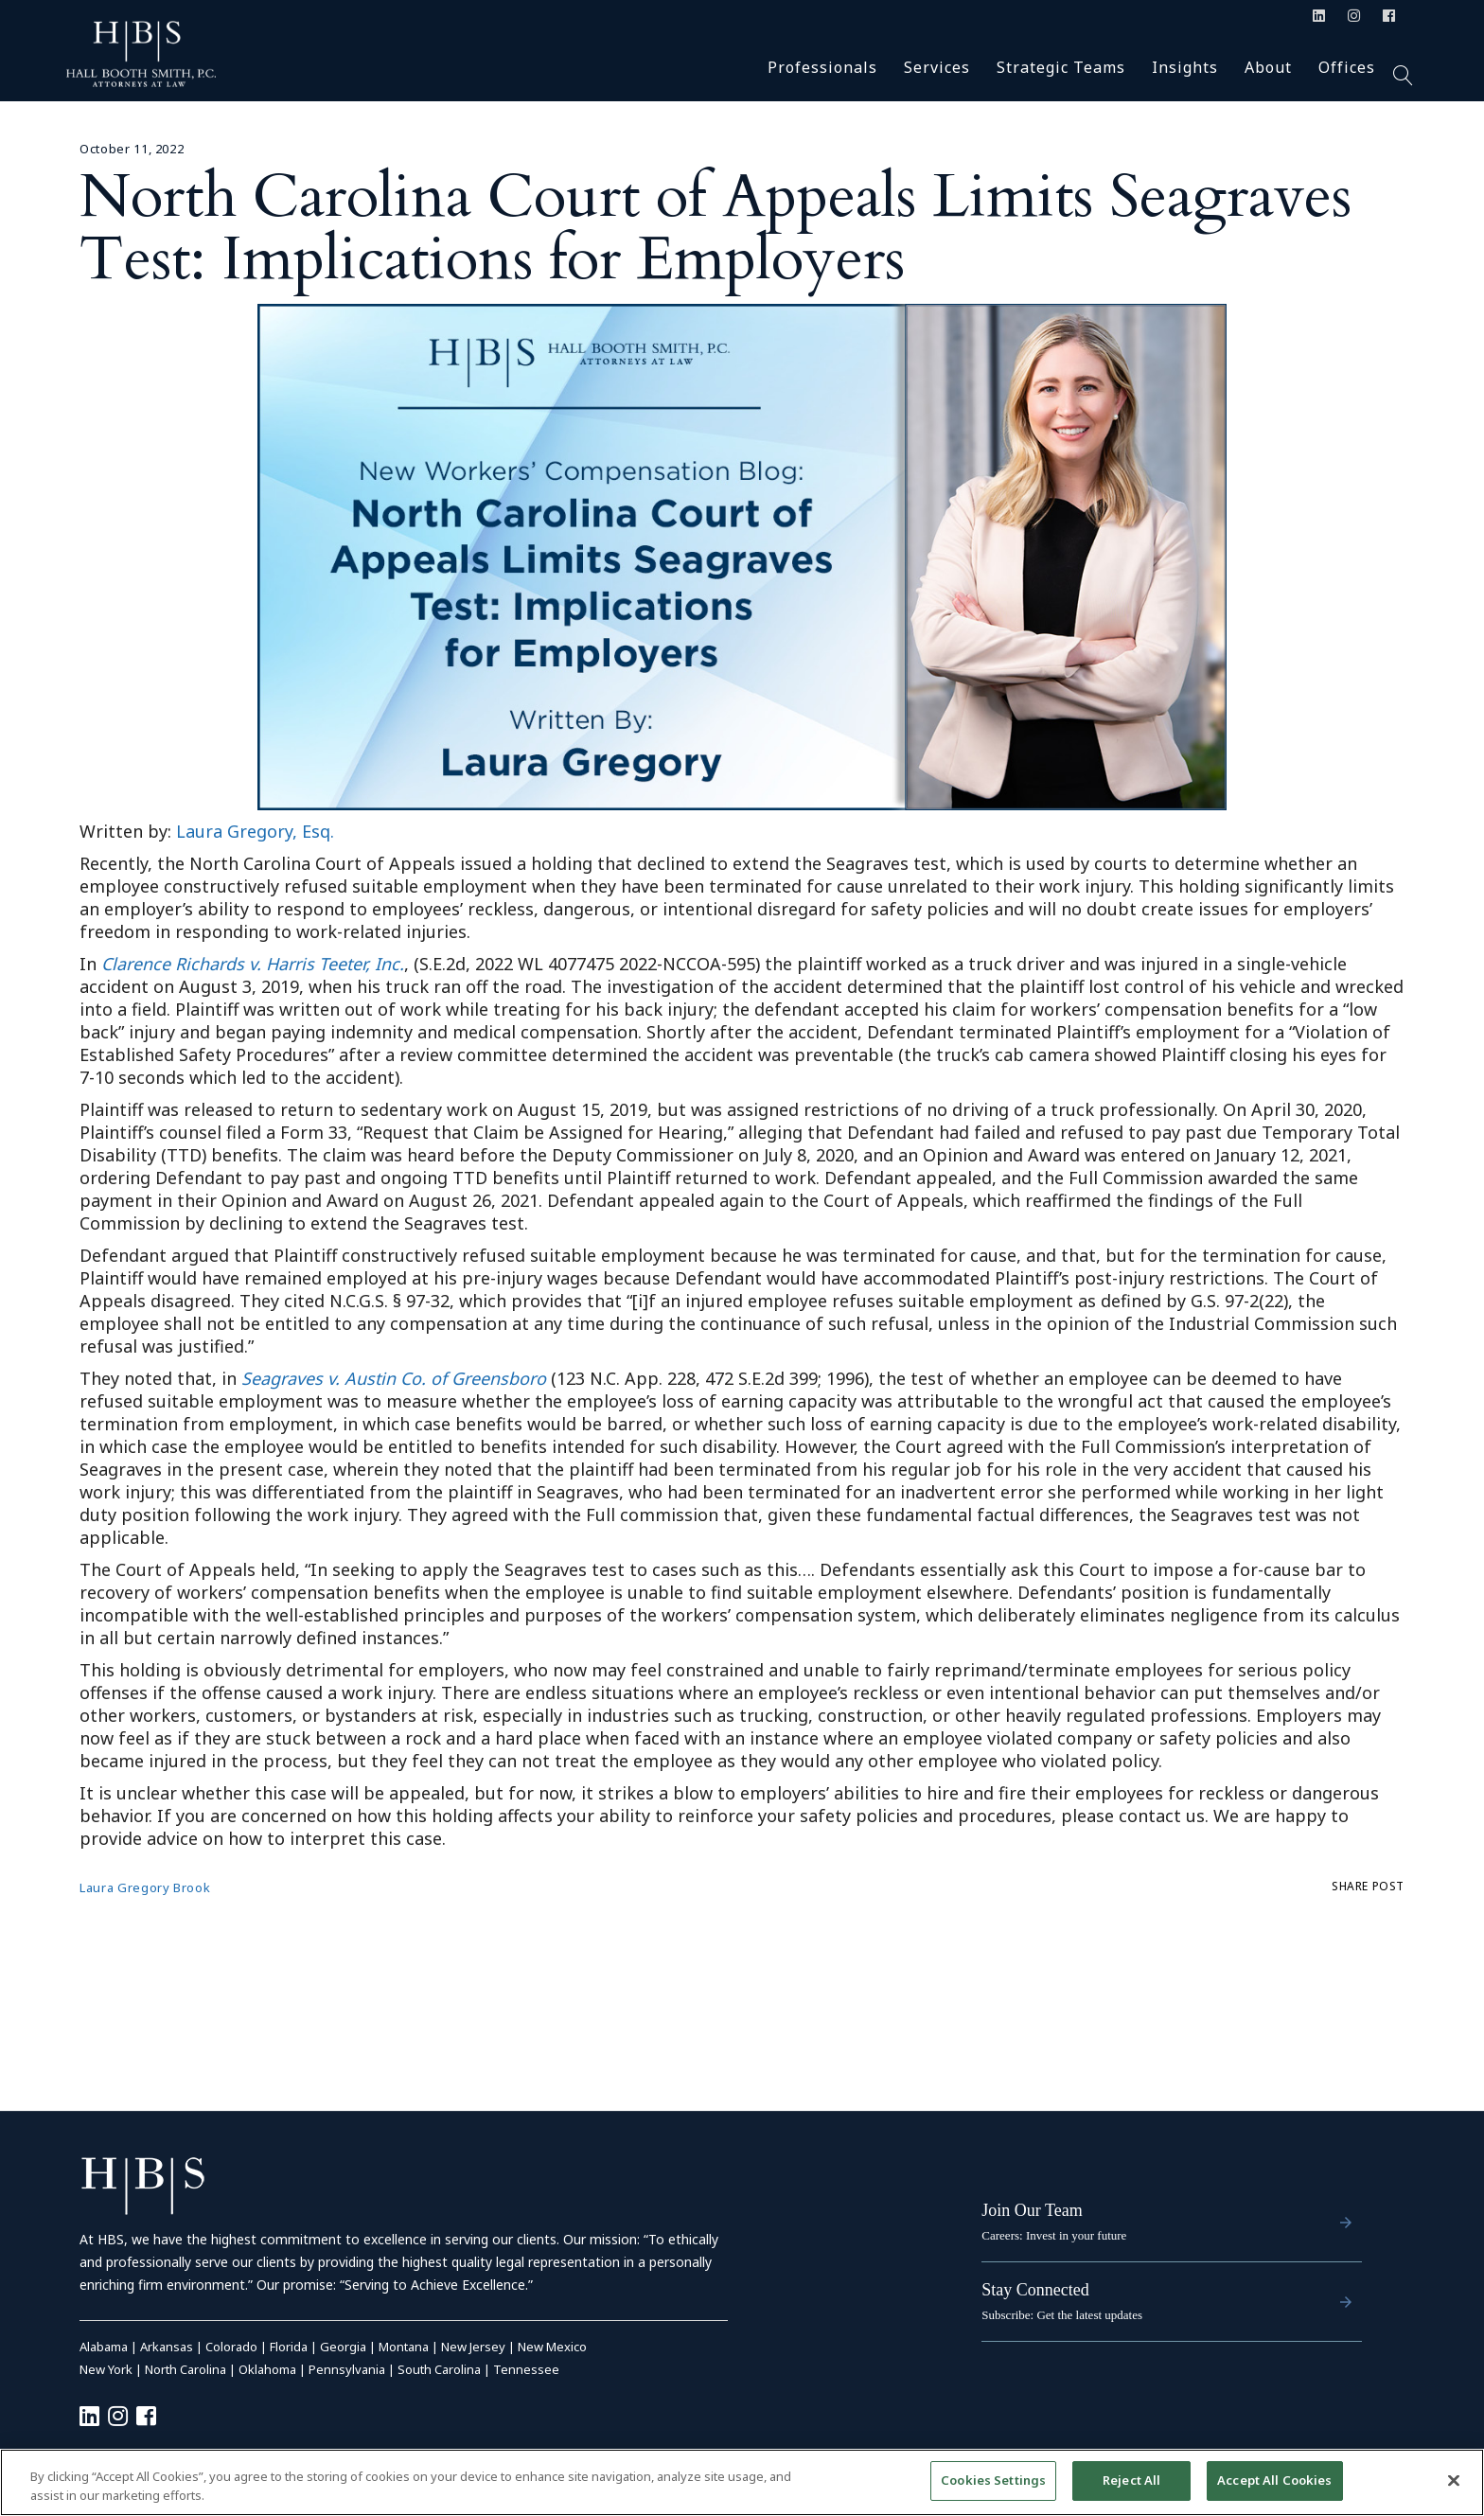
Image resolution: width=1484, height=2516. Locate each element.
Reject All (1131, 2480)
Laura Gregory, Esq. (255, 831)
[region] (742, 2482)
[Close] (1454, 2480)
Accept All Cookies (1274, 2480)
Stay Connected (1034, 2289)
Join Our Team (1031, 2210)
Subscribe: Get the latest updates (1061, 2315)
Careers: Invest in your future (1053, 2235)
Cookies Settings (993, 2480)
